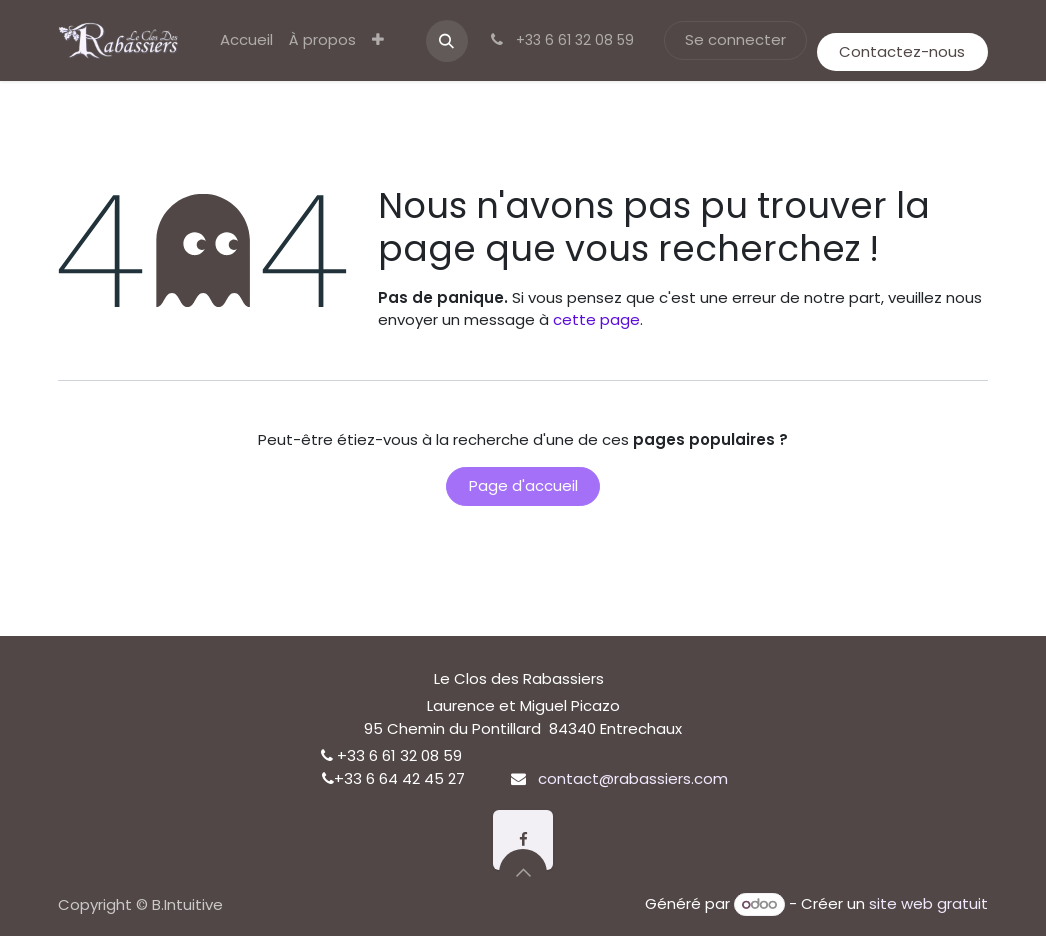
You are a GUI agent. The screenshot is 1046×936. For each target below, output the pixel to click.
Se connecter (735, 39)
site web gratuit (928, 903)
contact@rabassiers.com (633, 778)
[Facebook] (523, 840)
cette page (596, 319)
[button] (447, 41)
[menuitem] (246, 40)
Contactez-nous (902, 51)
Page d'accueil (523, 485)
